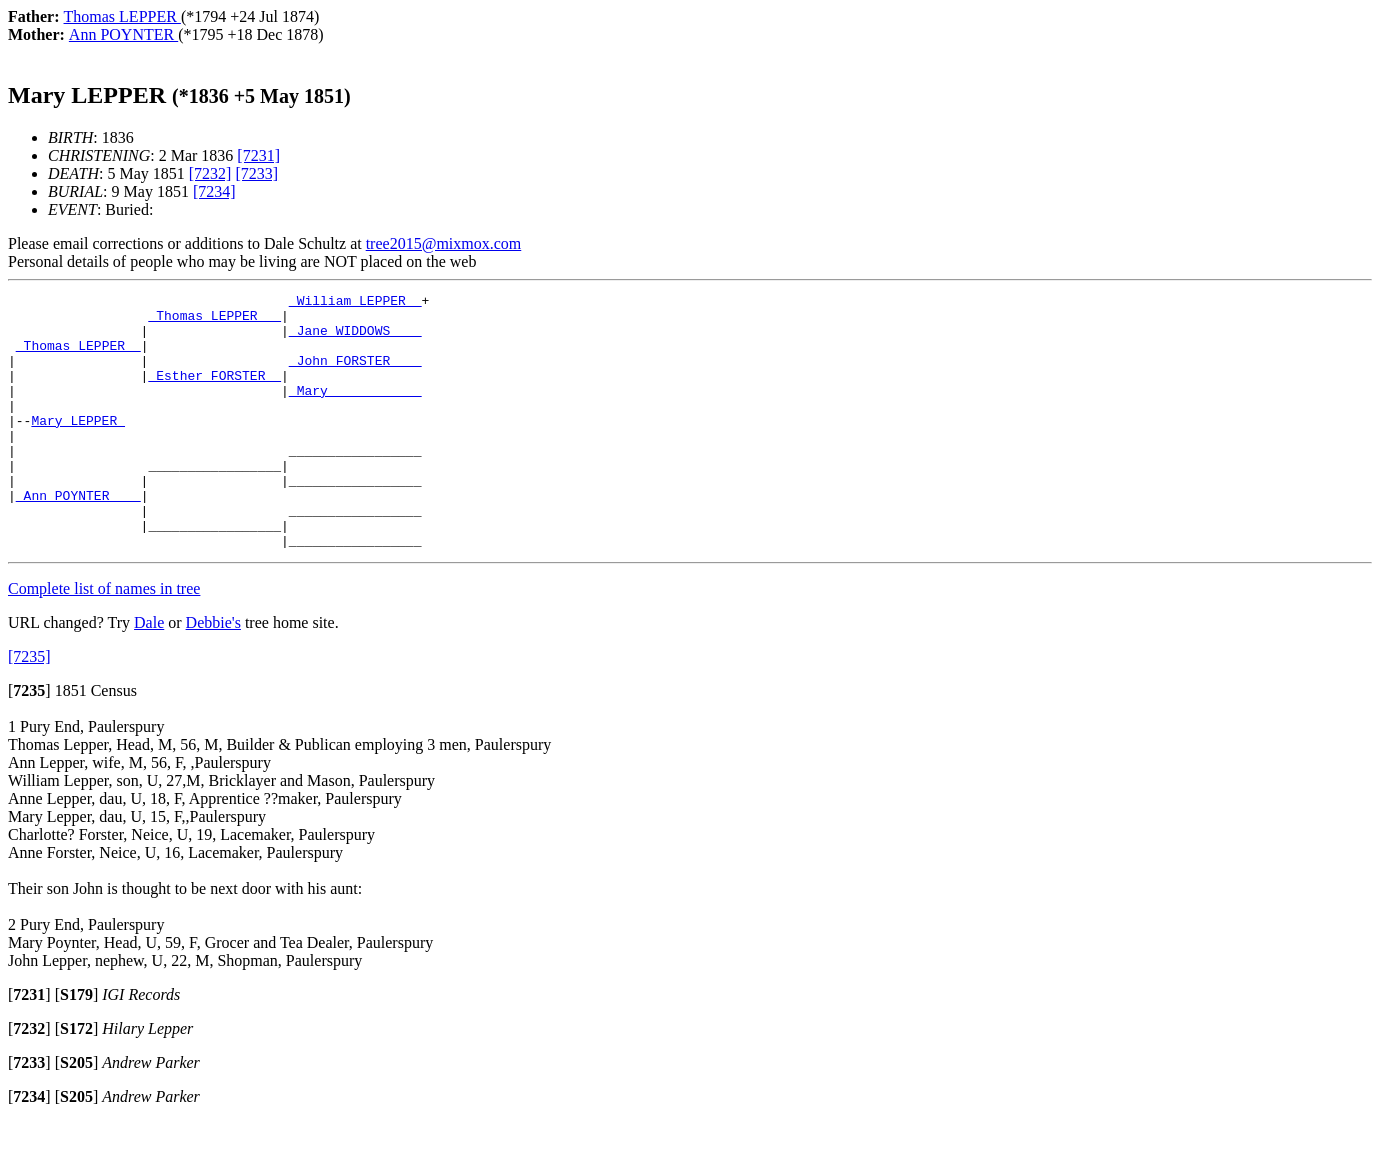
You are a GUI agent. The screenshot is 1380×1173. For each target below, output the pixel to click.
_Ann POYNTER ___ (78, 537)
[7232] (210, 173)
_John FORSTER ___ (355, 375)
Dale (149, 673)
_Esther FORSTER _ (214, 393)
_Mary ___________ (355, 411)
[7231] (258, 155)
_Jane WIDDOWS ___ (355, 339)
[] (29, 741)
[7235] (29, 707)
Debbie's (213, 673)
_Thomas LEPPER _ (78, 357)
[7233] (256, 173)
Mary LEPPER (78, 447)
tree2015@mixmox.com (444, 243)
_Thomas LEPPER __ (214, 321)
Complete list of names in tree (104, 639)
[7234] (214, 191)
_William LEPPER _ (355, 303)
